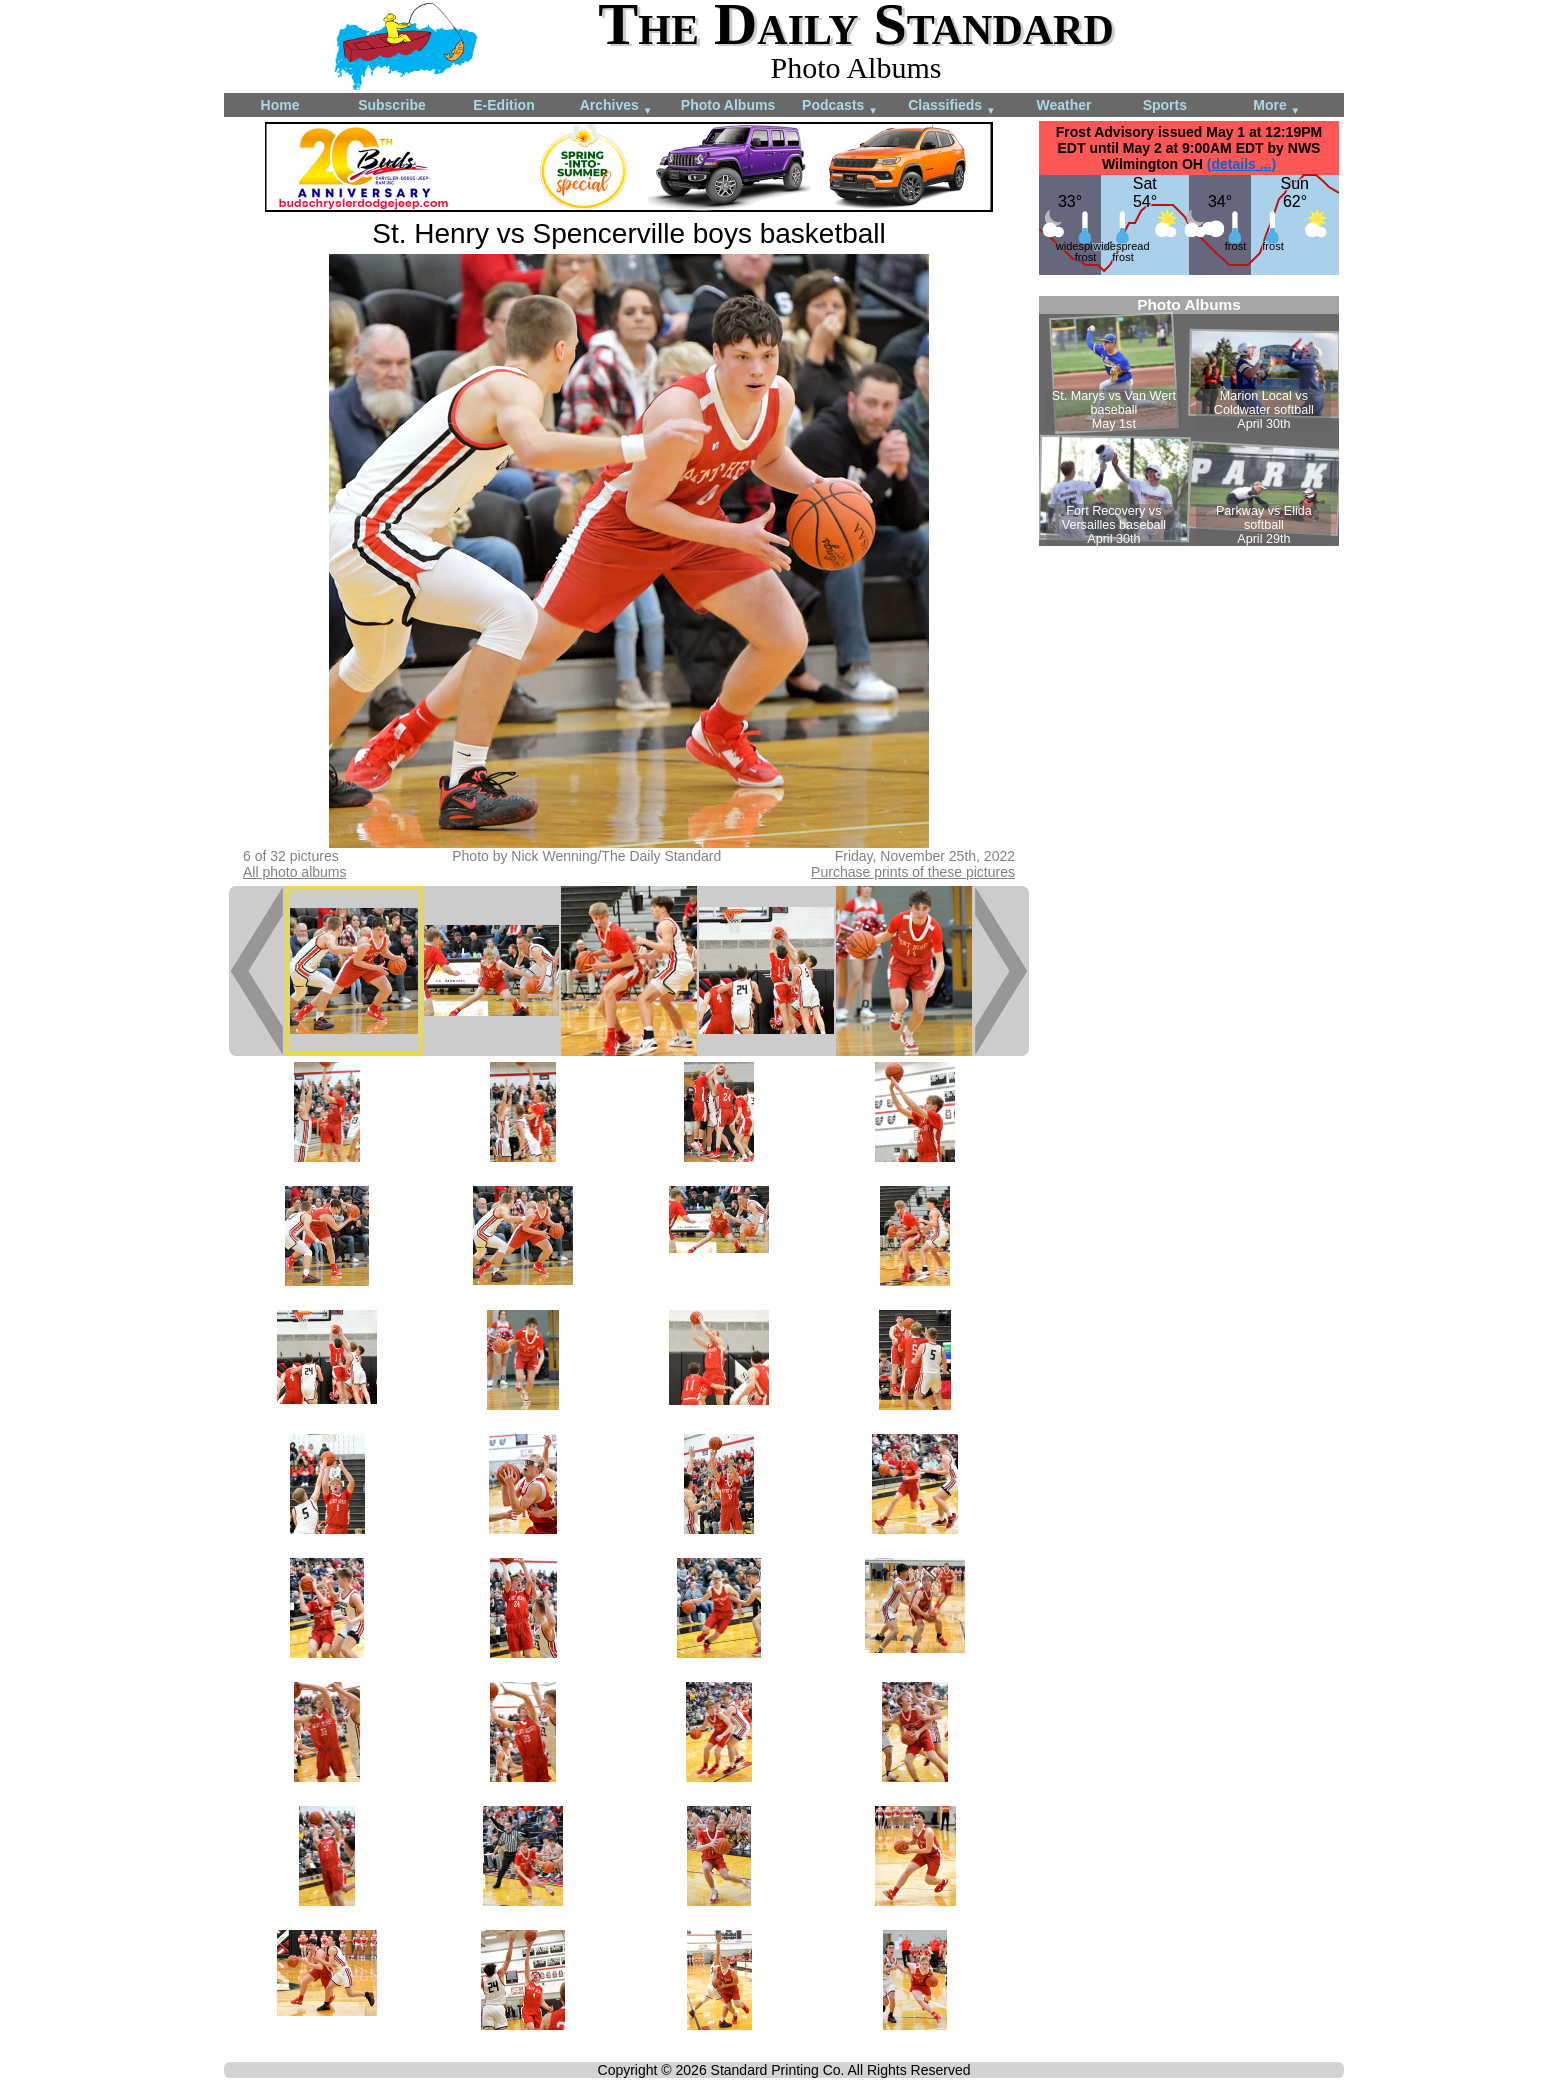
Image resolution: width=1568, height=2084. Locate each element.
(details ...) (1241, 164)
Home (280, 105)
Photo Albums (728, 105)
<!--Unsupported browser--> (1189, 421)
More (1276, 106)
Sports (1165, 105)
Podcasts (840, 106)
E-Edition (503, 105)
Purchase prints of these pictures (913, 872)
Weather (1064, 105)
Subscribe (392, 105)
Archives (616, 106)
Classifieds (952, 106)
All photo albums (295, 872)
